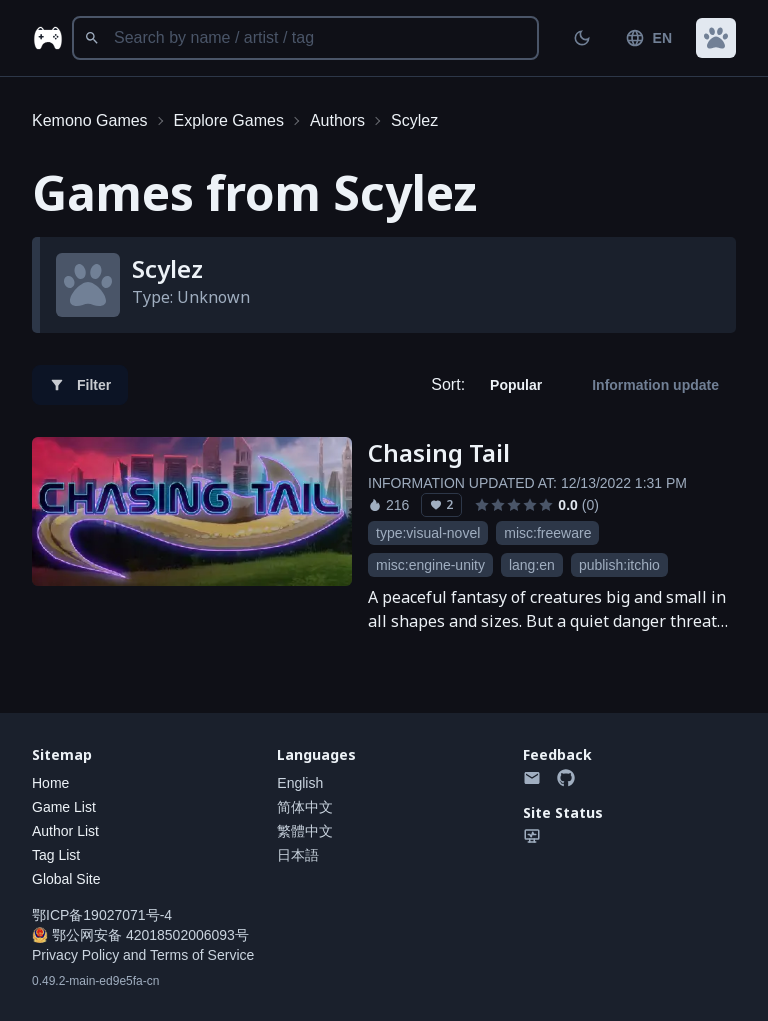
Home (50, 783)
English (300, 783)
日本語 (298, 855)
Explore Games (229, 120)
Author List (65, 831)
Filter (80, 385)
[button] (716, 38)
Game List (64, 807)
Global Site (66, 879)
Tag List (56, 855)
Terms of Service (202, 955)
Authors (337, 120)
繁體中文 (305, 831)
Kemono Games (90, 120)
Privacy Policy (75, 955)
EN (648, 38)
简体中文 (305, 807)
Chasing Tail (439, 453)
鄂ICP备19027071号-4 (102, 915)
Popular (516, 385)
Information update (655, 385)
